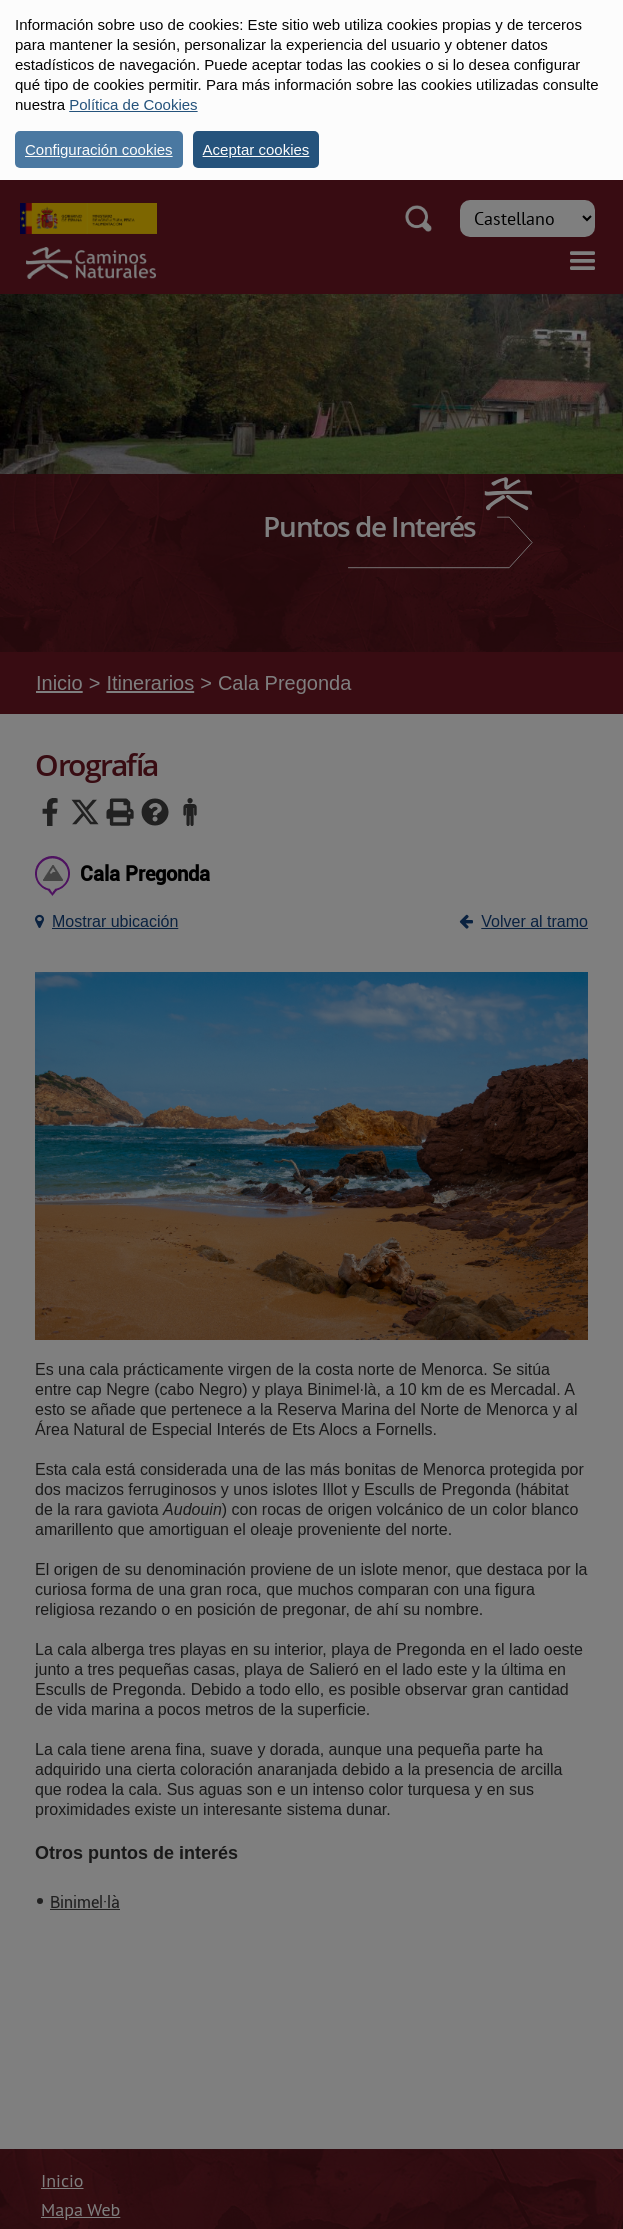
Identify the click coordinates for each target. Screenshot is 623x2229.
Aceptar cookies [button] (256, 149)
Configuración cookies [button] (99, 149)
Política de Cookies (133, 104)
